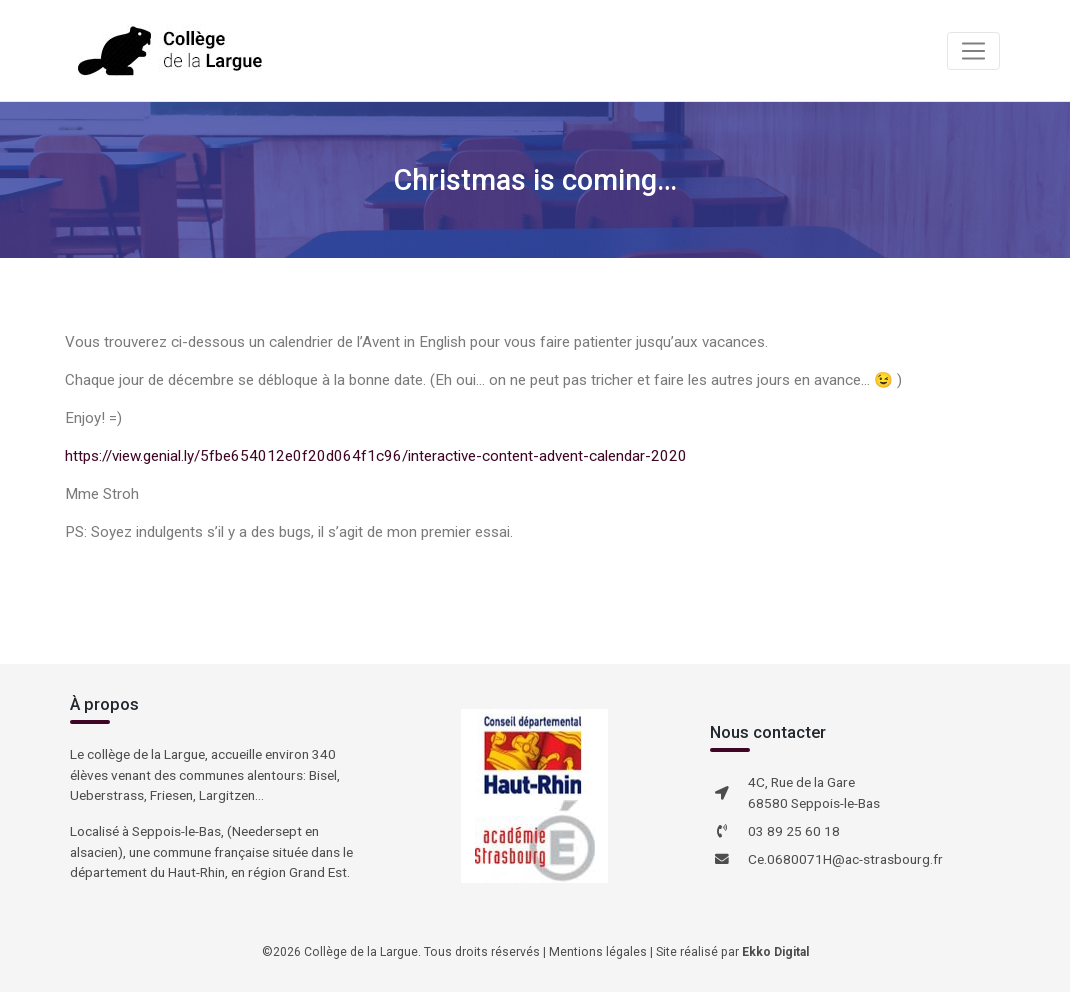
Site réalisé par (732, 952)
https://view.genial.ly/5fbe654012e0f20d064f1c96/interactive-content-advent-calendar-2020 (376, 456)
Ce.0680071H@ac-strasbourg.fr (845, 859)
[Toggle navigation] (973, 51)
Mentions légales (598, 952)
